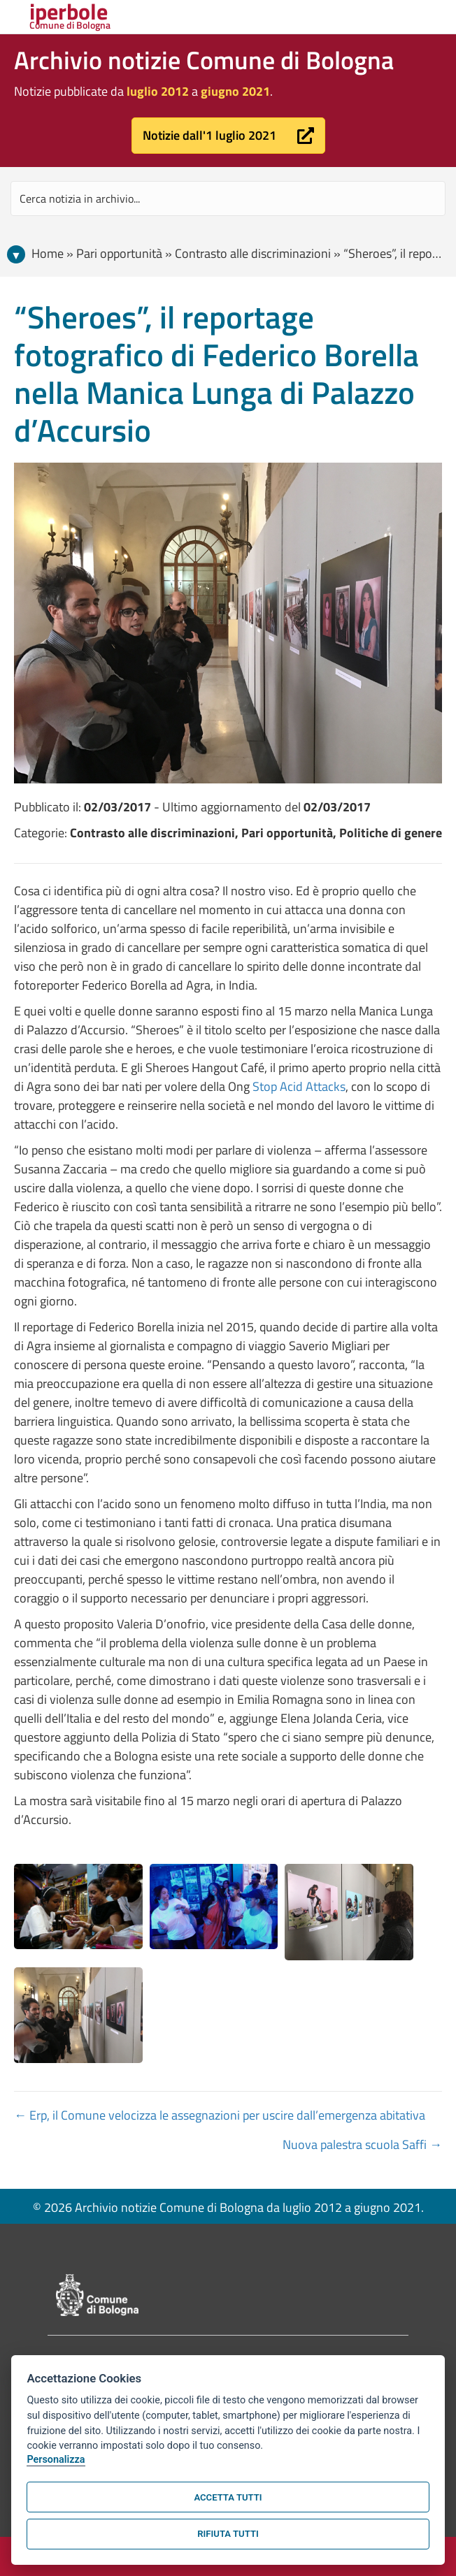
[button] (228, 135)
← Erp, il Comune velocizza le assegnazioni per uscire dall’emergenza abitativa (219, 2115)
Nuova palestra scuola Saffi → (362, 2144)
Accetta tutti (228, 2497)
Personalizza (56, 2460)
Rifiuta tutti (227, 2533)
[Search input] (228, 198)
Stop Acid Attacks (298, 1086)
